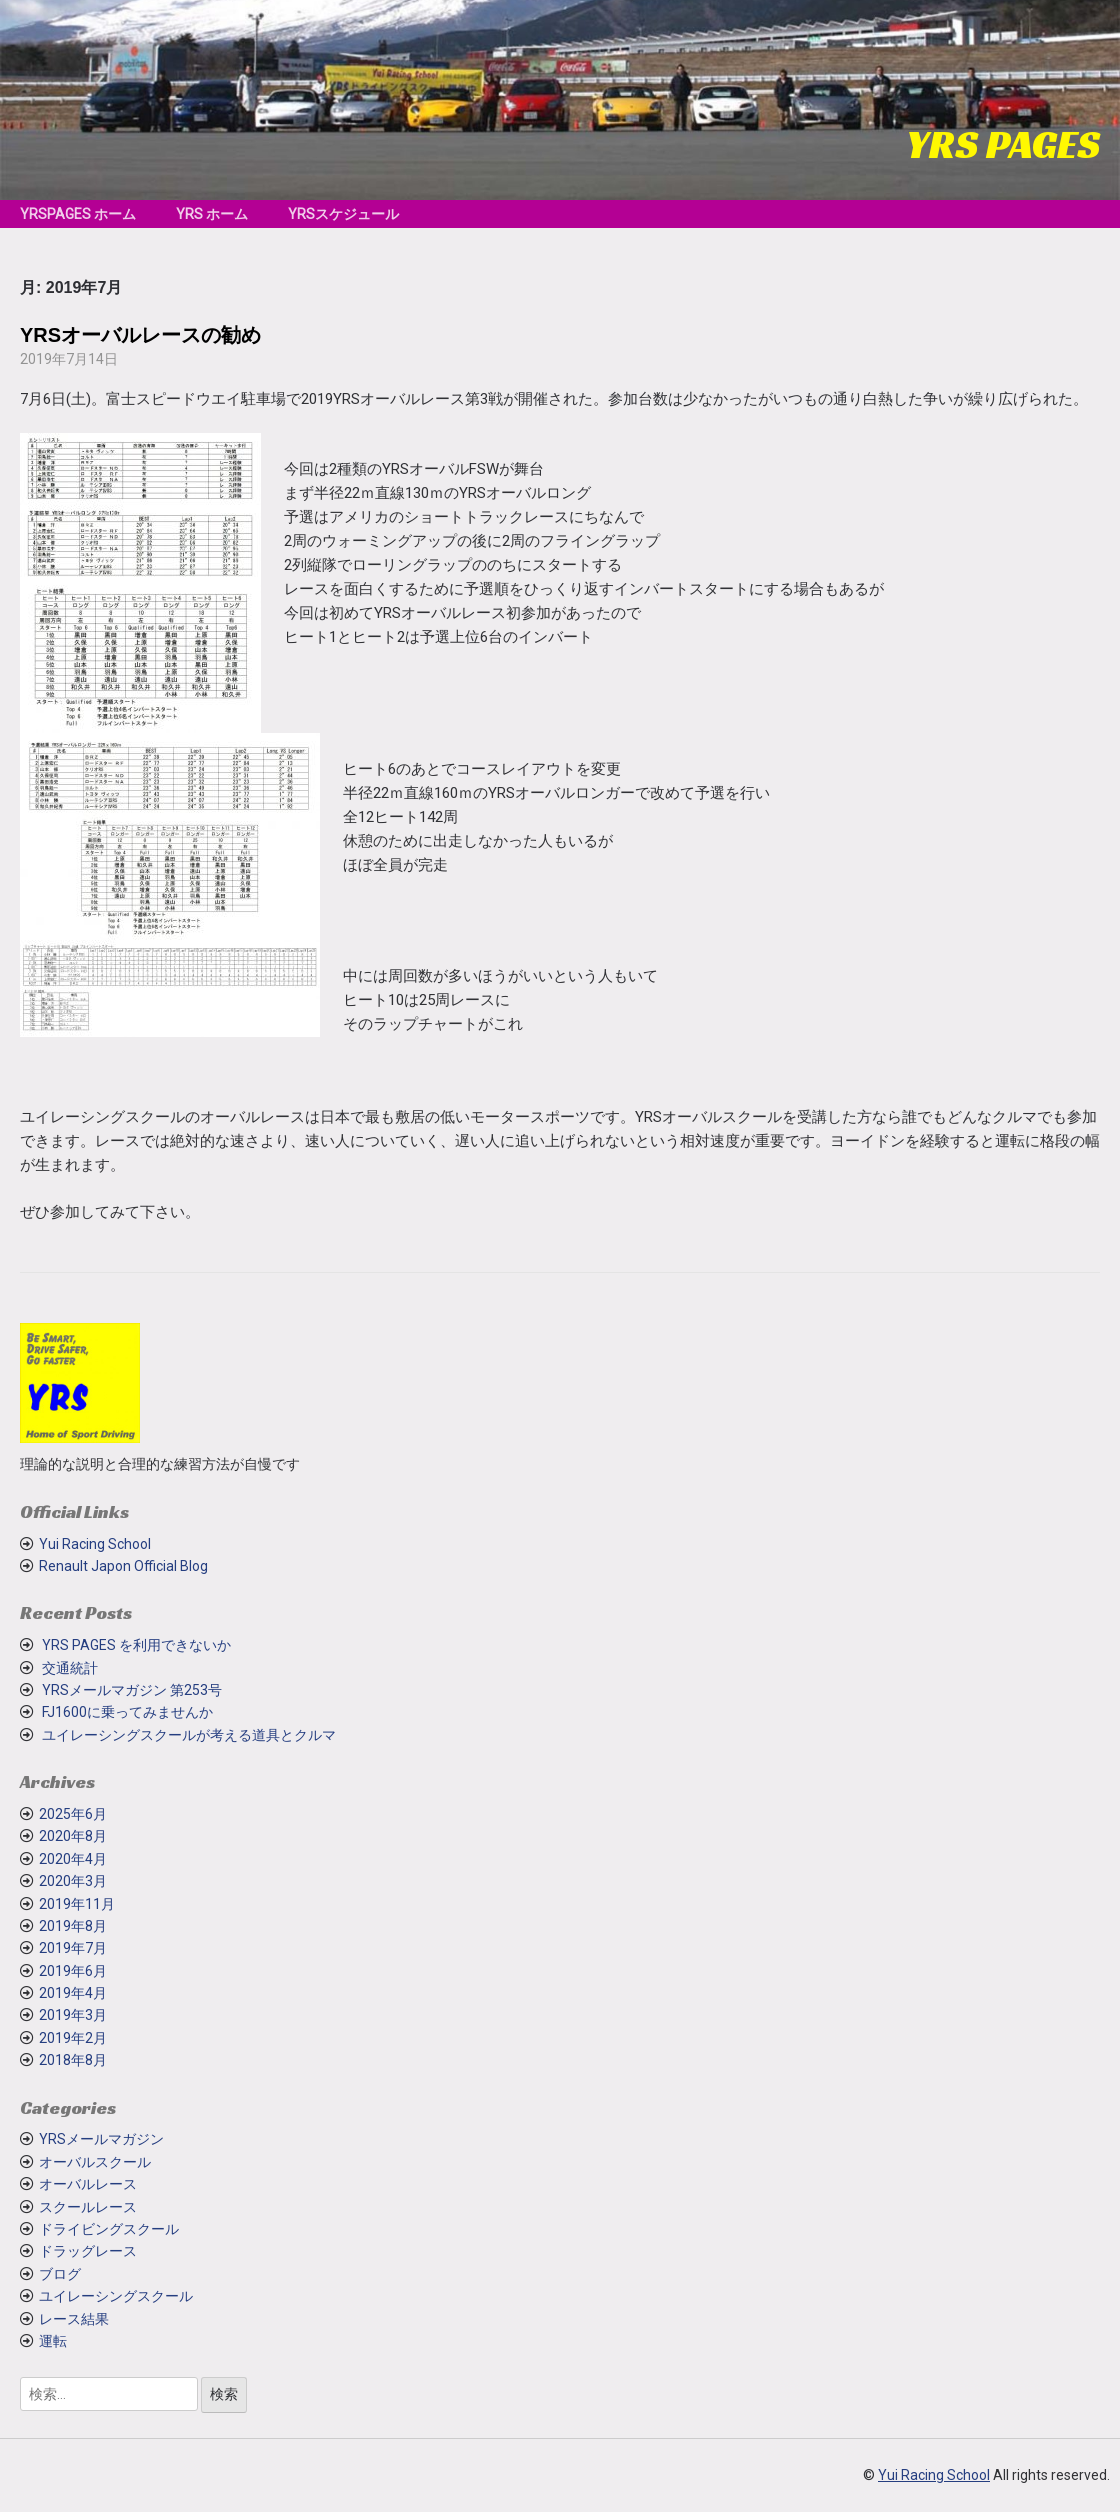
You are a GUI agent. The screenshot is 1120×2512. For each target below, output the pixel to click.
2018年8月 (73, 2060)
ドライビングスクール (109, 2229)
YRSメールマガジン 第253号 (132, 1690)
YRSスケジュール (343, 214)
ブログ (60, 2274)
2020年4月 (73, 1859)
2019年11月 (77, 1904)
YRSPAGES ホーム (78, 214)
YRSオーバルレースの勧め (140, 335)
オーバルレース (88, 2184)
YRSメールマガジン (101, 2139)
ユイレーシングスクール (116, 2296)
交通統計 (70, 1668)
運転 (53, 2341)
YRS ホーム (212, 214)
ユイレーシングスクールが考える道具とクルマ (189, 1735)
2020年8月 (73, 1836)
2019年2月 (73, 2038)
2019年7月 (73, 1948)
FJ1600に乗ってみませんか (127, 1712)
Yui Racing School (95, 1544)
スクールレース (88, 2207)
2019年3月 (73, 2015)
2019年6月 (73, 1971)
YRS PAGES (1003, 144)
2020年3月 (73, 1881)
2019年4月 (73, 1993)
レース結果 (74, 2319)
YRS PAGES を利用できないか (136, 1645)
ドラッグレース (88, 2251)
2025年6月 (73, 1814)
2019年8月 (73, 1926)
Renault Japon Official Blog (123, 1566)
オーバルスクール (95, 2162)
